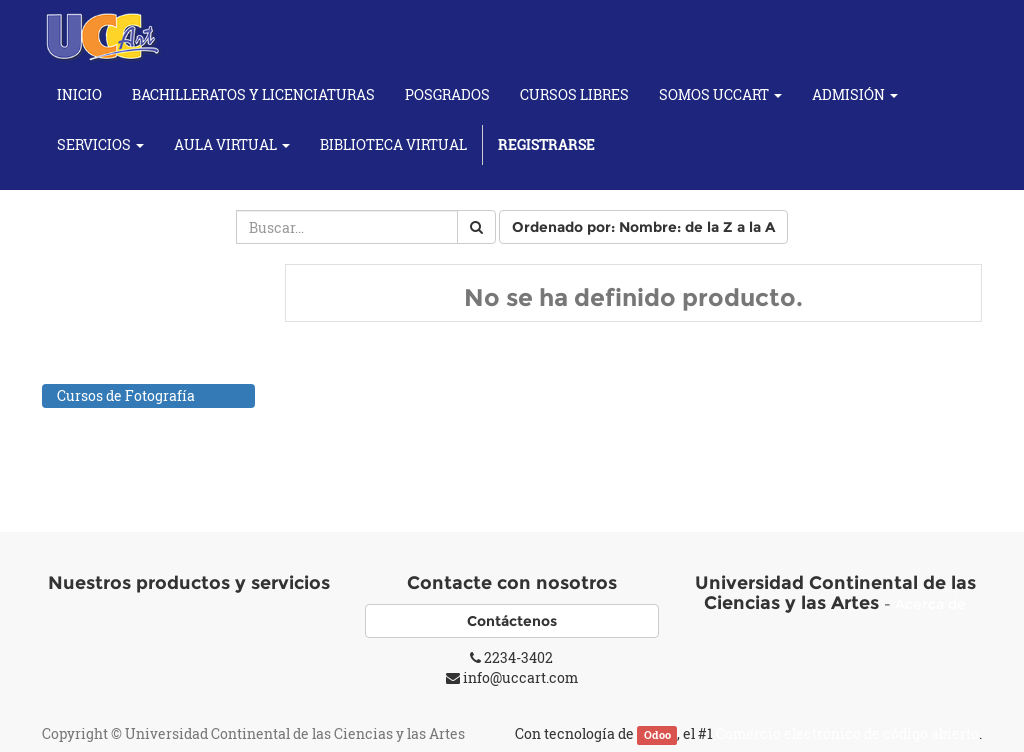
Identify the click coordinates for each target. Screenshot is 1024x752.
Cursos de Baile (108, 369)
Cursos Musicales (116, 421)
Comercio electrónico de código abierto (847, 733)
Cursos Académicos (123, 317)
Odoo (657, 735)
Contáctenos (512, 621)
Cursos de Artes (109, 343)
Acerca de (930, 604)
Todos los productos (122, 291)
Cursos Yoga (98, 471)
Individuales (120, 445)
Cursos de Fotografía (126, 395)
